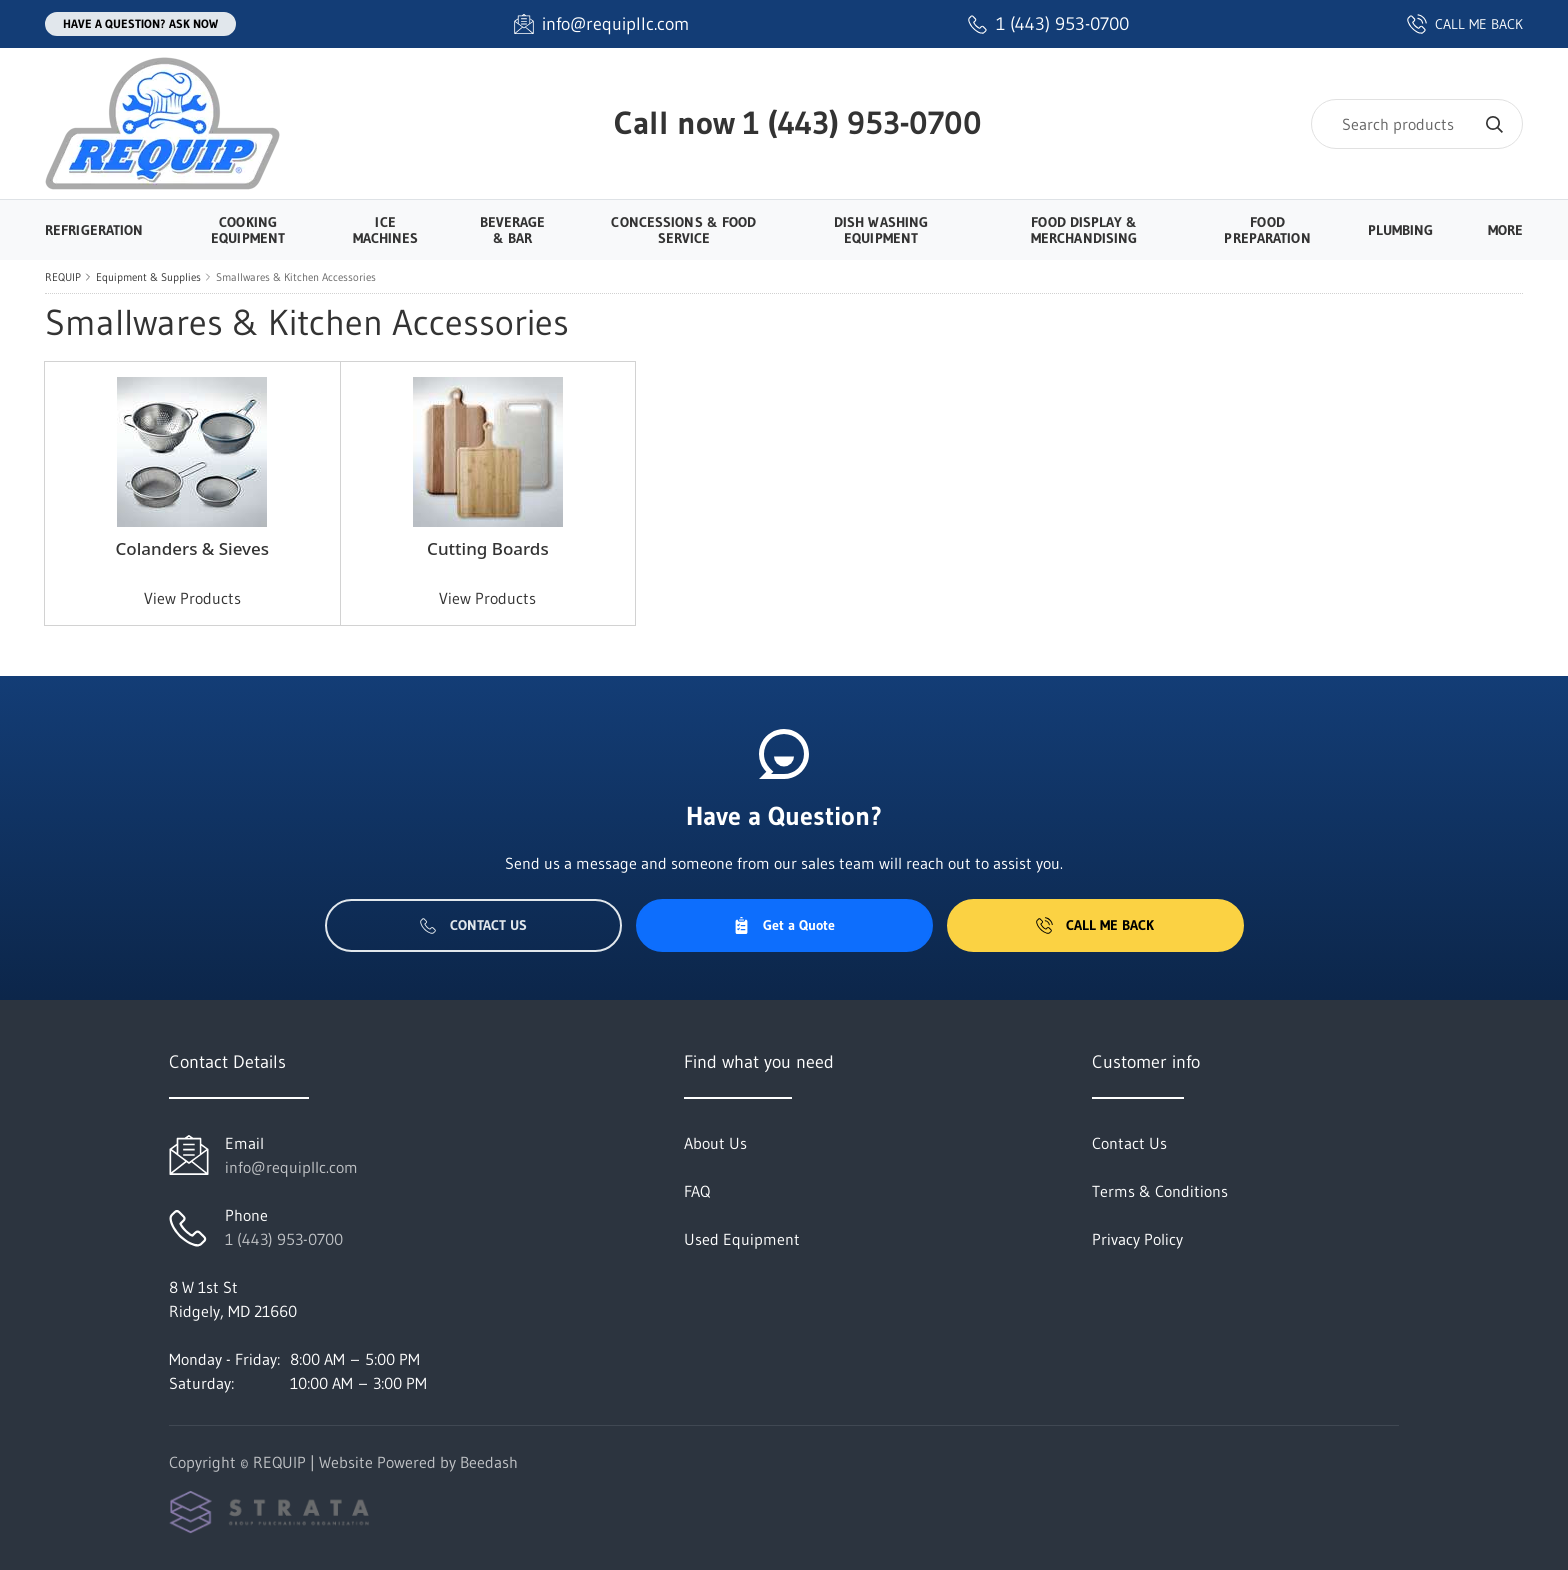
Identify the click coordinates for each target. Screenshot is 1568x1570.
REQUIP (63, 277)
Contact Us (473, 925)
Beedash (489, 1462)
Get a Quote (784, 925)
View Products (192, 598)
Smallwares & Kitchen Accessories (296, 277)
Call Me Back (1095, 925)
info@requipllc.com (291, 1167)
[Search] (1417, 124)
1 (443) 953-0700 (862, 122)
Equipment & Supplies (148, 277)
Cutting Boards (488, 548)
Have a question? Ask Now (140, 23)
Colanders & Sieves (192, 548)
